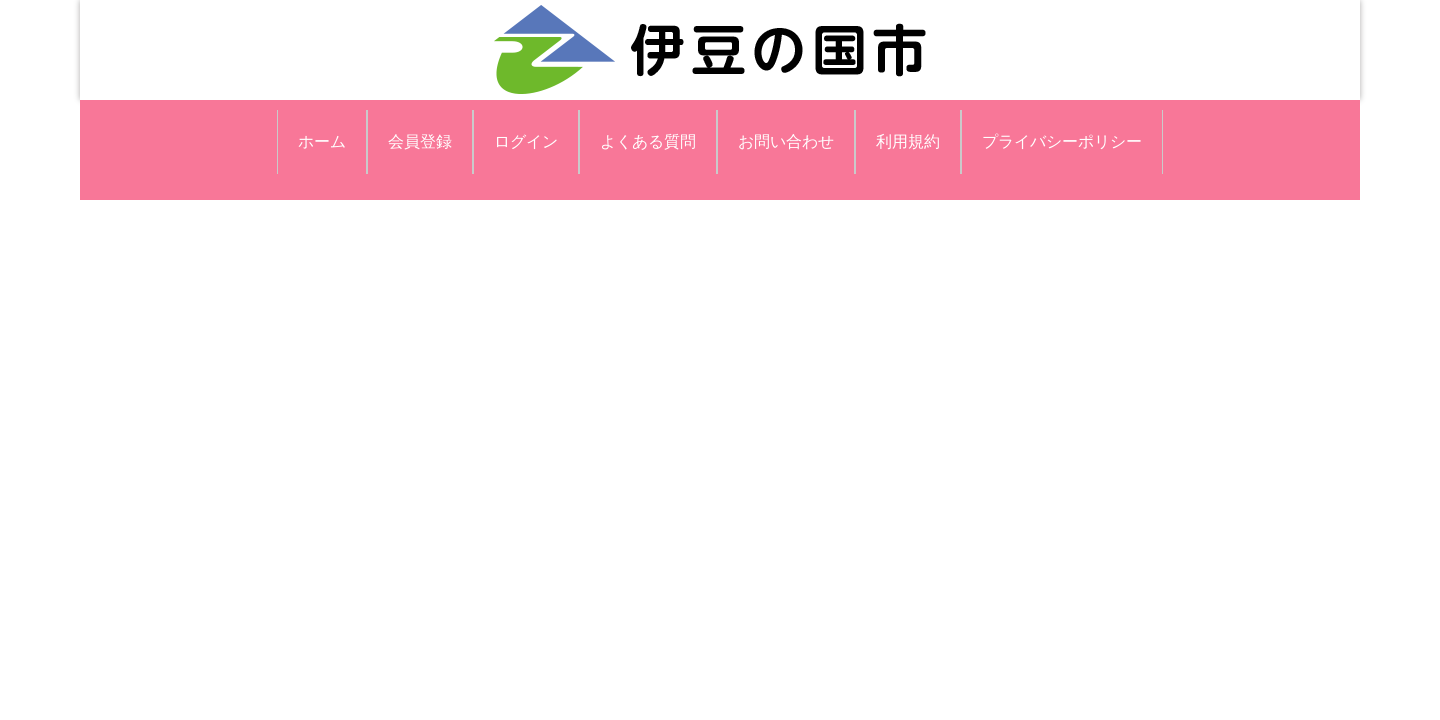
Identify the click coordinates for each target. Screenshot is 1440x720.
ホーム (322, 141)
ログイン (526, 141)
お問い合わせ (786, 141)
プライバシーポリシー (1062, 141)
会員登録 (420, 141)
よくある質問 (648, 141)
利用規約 (908, 141)
